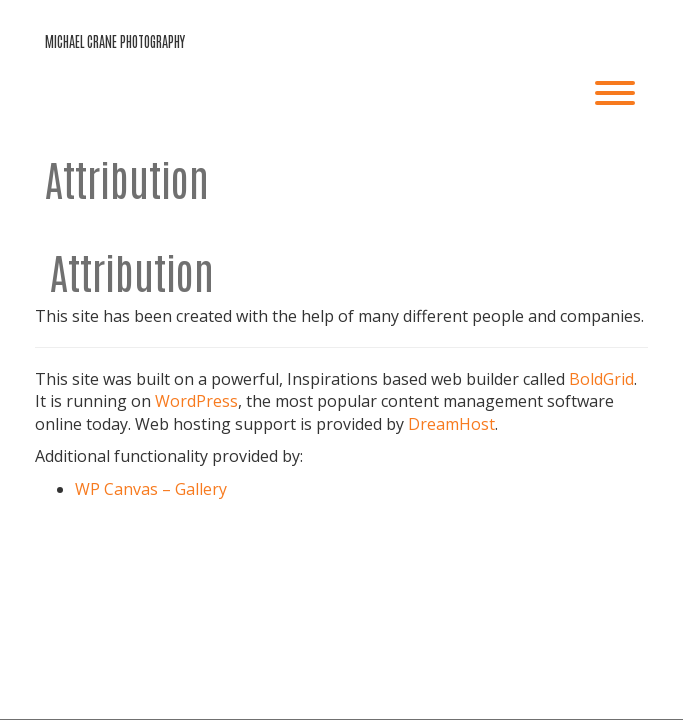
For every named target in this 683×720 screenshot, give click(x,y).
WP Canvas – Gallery (151, 489)
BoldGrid (601, 379)
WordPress (196, 401)
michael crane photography (115, 41)
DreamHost (451, 424)
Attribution (127, 178)
